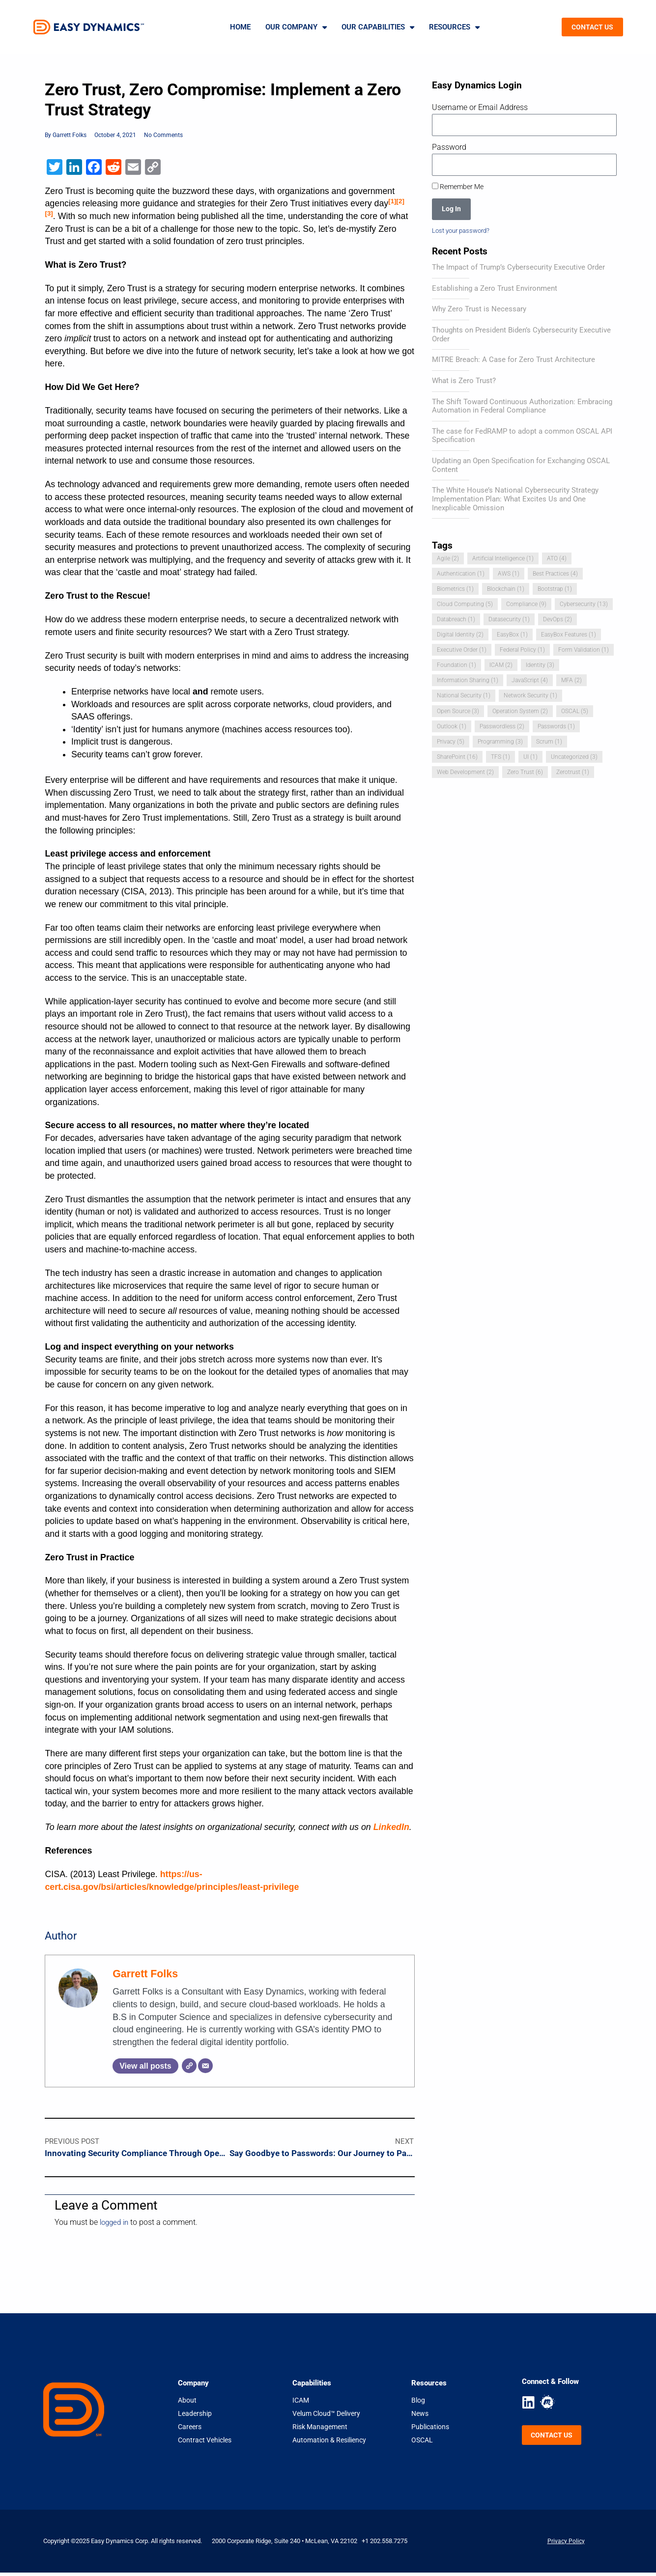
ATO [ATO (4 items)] (561, 559)
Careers (189, 2430)
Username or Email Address (480, 107)
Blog (418, 2403)
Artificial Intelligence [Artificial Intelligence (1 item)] (505, 559)
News (419, 2416)
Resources (454, 27)
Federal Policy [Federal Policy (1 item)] (461, 666)
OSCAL (422, 2443)
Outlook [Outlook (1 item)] (566, 727)
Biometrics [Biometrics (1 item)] (456, 590)
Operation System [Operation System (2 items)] (466, 727)
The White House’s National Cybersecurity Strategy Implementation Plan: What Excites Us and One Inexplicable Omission (515, 500)
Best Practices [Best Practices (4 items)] (560, 575)
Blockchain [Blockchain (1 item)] (509, 590)
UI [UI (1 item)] (477, 772)
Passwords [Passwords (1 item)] (519, 742)
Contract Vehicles (204, 2443)
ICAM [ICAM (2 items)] (448, 681)
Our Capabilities (378, 27)
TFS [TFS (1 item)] (447, 772)
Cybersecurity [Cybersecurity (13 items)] (462, 620)
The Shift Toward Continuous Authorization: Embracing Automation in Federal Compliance (522, 407)
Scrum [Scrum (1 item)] (511, 757)
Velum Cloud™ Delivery (326, 2416)
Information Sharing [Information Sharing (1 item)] (547, 681)
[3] (49, 214)
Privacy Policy (565, 2544)
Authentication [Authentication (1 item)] (461, 575)
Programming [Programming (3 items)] (460, 757)
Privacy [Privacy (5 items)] (566, 742)
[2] (400, 202)
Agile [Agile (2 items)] (448, 559)
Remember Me (458, 187)
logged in (116, 2225)
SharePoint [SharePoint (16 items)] (559, 757)
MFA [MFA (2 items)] (499, 696)
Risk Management (319, 2430)
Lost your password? (463, 231)
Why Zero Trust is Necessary (479, 310)
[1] (392, 202)
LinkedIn (391, 1828)
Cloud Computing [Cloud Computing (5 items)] (465, 605)
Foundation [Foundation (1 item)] (583, 666)
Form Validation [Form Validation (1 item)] (524, 666)
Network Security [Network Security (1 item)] (465, 712)
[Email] (205, 2067)
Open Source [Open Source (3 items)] (528, 712)
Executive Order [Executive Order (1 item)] (535, 651)
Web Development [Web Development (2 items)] (467, 788)
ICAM (300, 2403)
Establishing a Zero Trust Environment (494, 289)
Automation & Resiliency (329, 2443)
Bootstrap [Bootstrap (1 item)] (560, 590)
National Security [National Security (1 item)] (551, 696)
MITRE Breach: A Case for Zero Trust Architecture (513, 361)
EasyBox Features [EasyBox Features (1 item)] (466, 651)
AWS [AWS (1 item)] (510, 575)
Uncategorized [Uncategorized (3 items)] (522, 772)
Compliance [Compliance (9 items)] (528, 605)
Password (449, 147)
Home (240, 27)
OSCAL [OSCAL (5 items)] (523, 727)
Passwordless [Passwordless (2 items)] (461, 742)
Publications (430, 2430)
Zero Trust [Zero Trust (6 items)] (529, 788)
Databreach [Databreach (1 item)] (521, 620)
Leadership (195, 2416)
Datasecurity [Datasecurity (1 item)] (577, 620)
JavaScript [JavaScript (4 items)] (456, 696)
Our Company (296, 27)
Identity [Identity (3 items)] (488, 681)
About (187, 2403)
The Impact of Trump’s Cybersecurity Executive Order (518, 268)
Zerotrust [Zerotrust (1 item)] (579, 788)
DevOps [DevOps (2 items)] (452, 635)
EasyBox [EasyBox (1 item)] (558, 635)
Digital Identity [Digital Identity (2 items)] (505, 635)
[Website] (189, 2067)
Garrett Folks (145, 1975)
